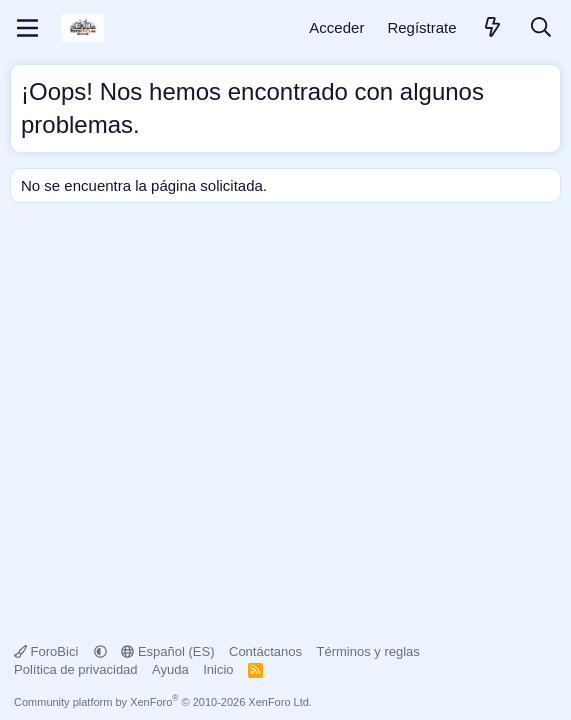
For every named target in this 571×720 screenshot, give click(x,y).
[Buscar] (541, 28)
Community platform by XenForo (163, 702)
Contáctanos (265, 651)
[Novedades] (493, 28)
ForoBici (48, 651)
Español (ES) (167, 651)
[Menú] (27, 28)
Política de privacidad (76, 669)
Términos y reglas (368, 651)
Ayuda (170, 669)
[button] (100, 651)
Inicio (218, 669)
